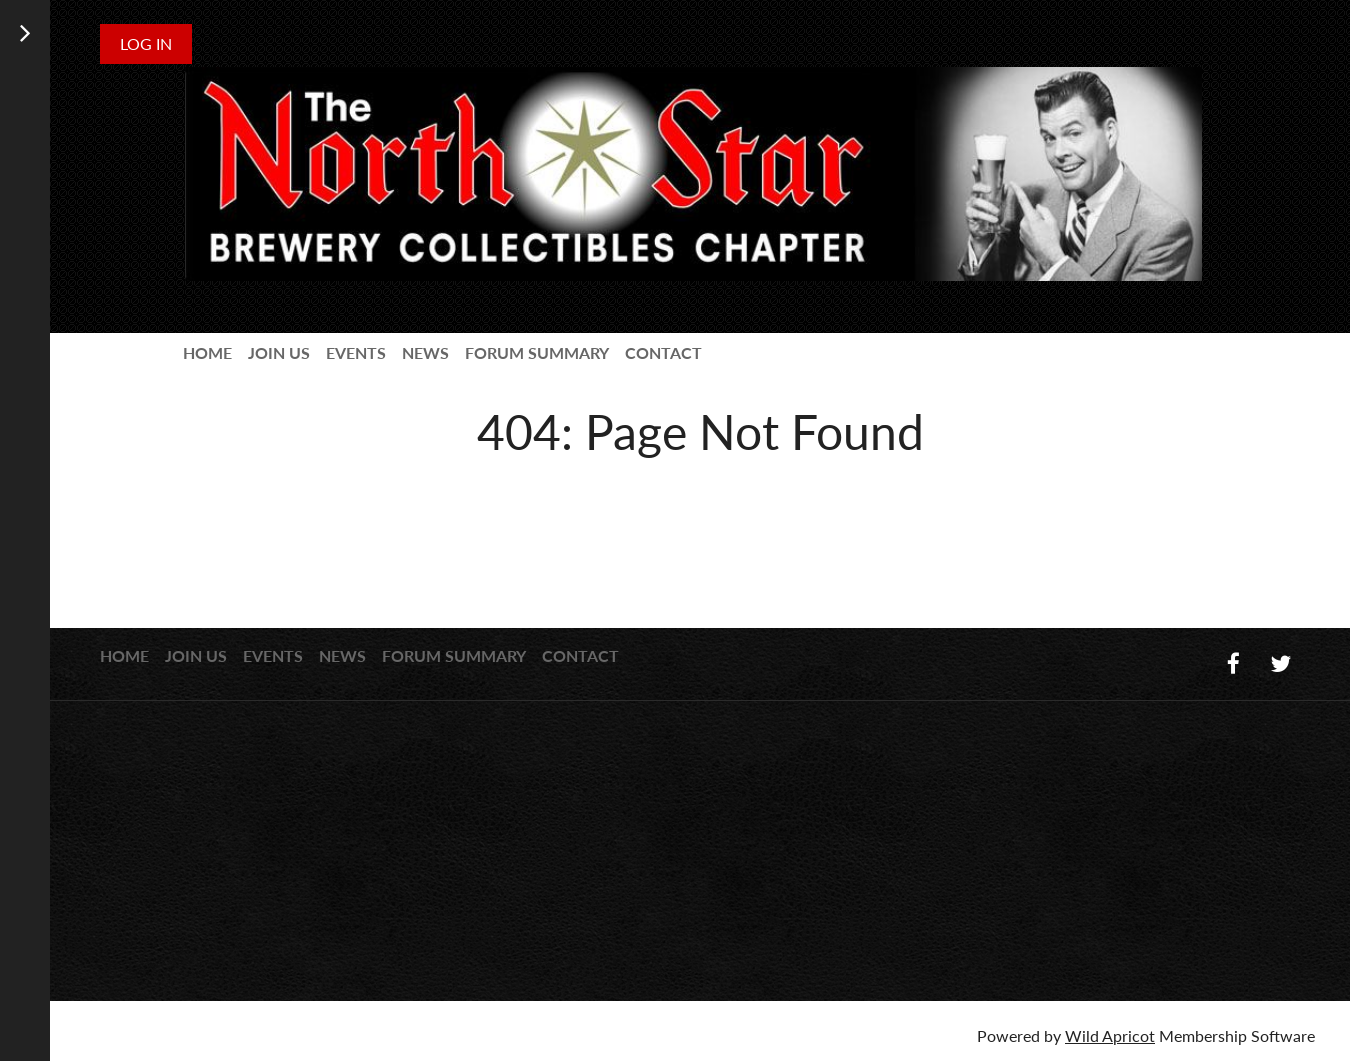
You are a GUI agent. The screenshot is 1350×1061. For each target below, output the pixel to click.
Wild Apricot (1110, 1035)
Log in (146, 43)
